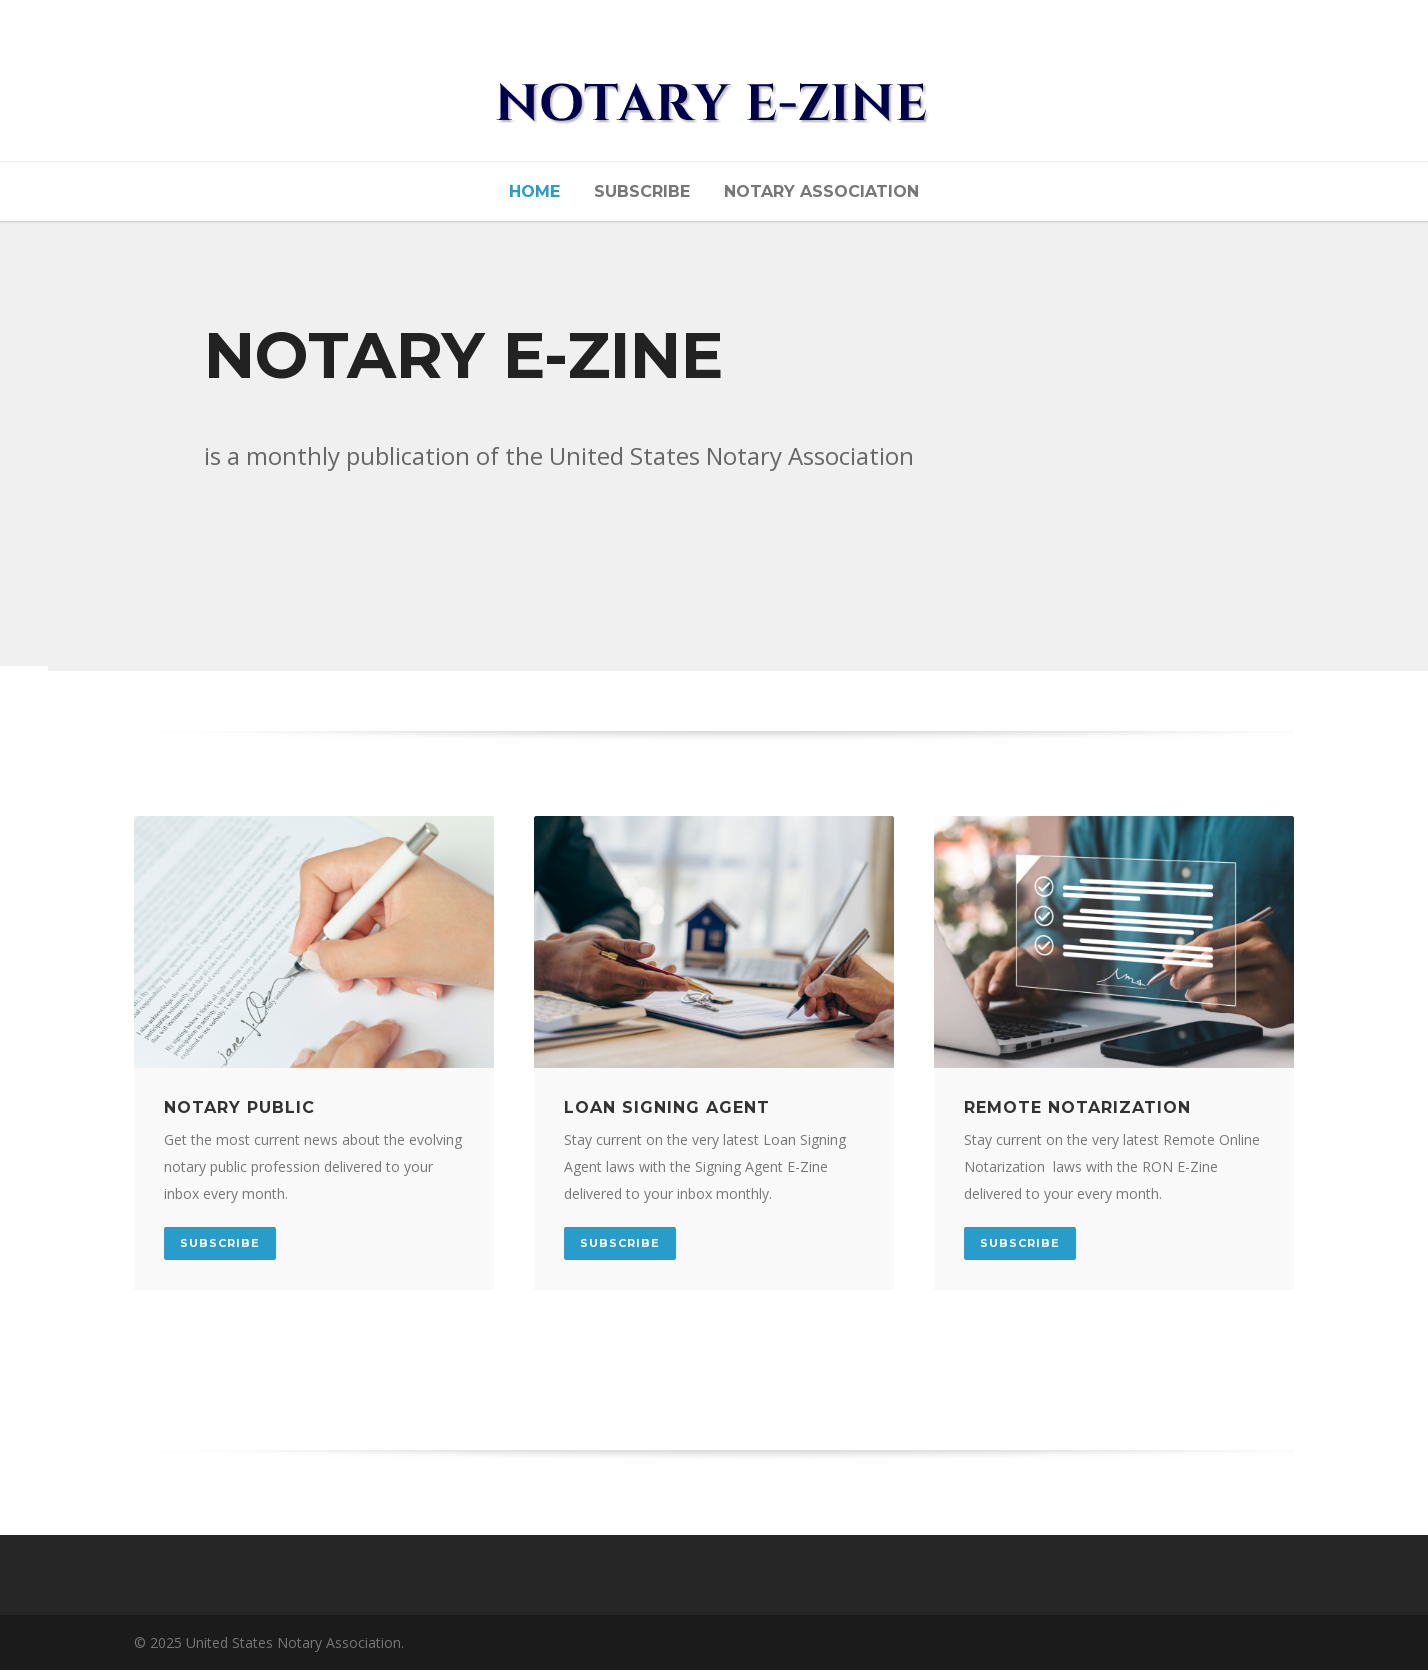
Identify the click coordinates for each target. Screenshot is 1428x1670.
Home (534, 191)
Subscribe (642, 191)
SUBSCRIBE (220, 1243)
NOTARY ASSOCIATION (821, 191)
